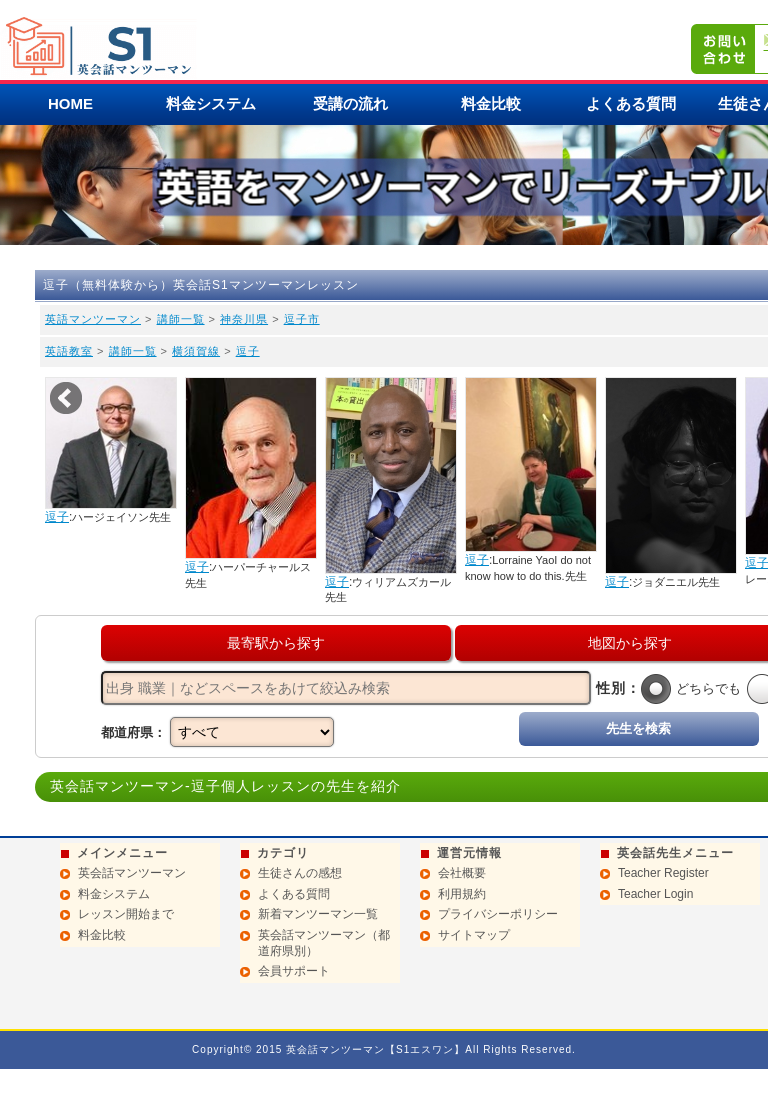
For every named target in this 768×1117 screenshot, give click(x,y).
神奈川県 (244, 319)
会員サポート (294, 971)
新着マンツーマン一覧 (318, 914)
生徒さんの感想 (300, 873)
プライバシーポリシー (498, 914)
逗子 (248, 351)
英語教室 (69, 351)
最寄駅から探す (276, 643)
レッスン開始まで (126, 914)
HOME (70, 103)
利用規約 (462, 894)
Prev (66, 398)
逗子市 (302, 319)
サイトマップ (474, 935)
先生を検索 (638, 728)
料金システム (211, 103)
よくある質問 (631, 103)
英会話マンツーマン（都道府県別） (324, 943)
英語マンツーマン (93, 319)
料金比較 (491, 103)
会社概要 (462, 873)
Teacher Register (663, 873)
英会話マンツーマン (132, 873)
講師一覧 (181, 319)
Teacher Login (655, 894)
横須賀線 (196, 351)
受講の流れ (350, 103)
